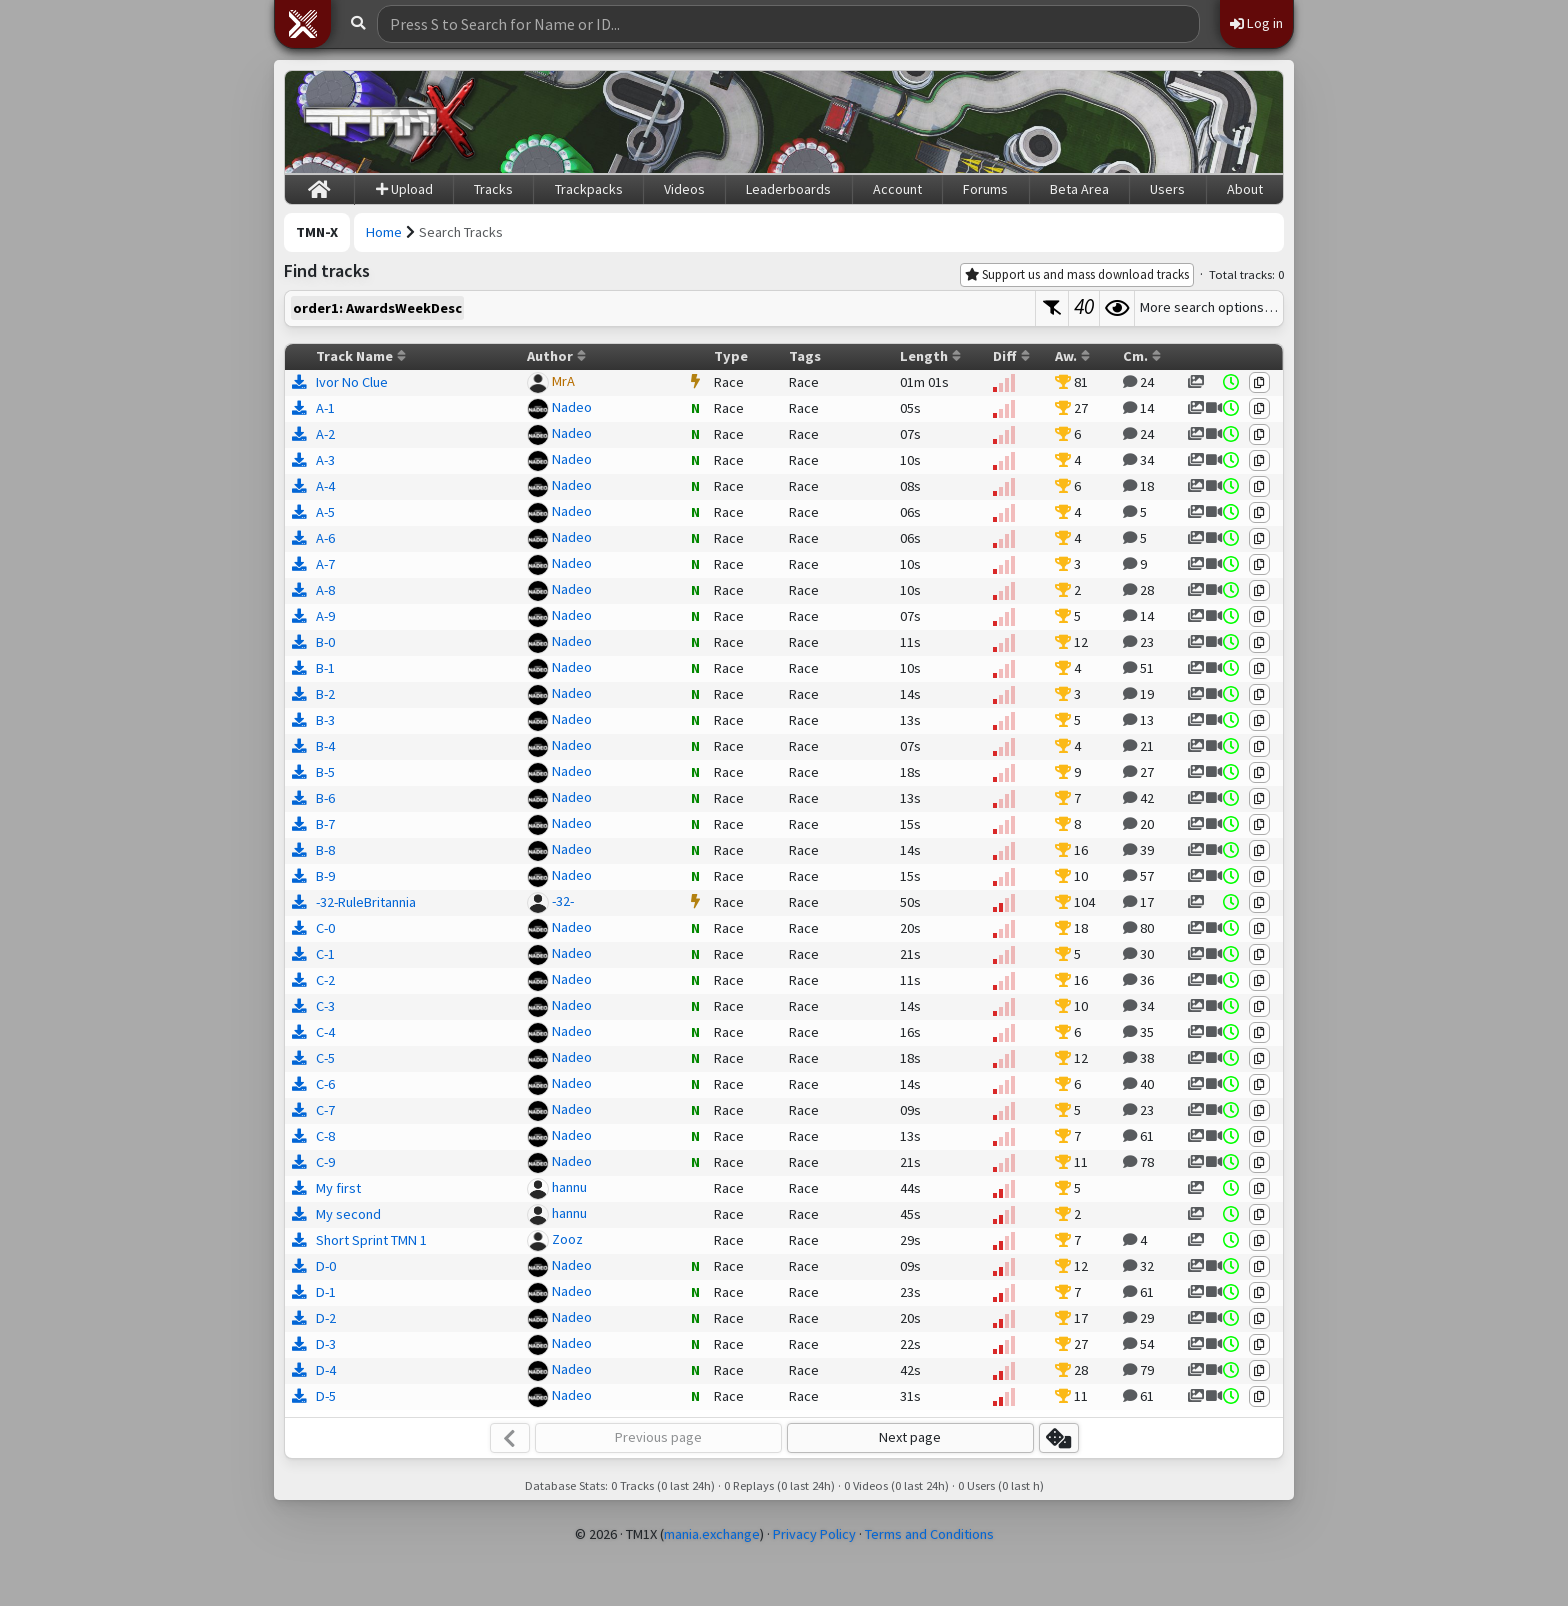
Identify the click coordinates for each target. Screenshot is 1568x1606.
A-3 (325, 460)
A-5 (325, 512)
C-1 (325, 954)
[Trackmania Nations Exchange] (390, 122)
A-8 (325, 590)
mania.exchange (712, 1534)
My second (348, 1214)
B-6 (325, 798)
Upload (404, 189)
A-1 (325, 408)
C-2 (325, 980)
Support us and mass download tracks (1077, 274)
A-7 (325, 564)
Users (1167, 189)
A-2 (325, 434)
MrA (563, 381)
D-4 (326, 1370)
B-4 (325, 746)
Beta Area (1079, 189)
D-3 (326, 1344)
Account (897, 189)
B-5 (325, 772)
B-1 (325, 668)
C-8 (325, 1136)
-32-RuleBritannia (366, 902)
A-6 (325, 538)
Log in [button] (1256, 23)
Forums (985, 189)
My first (338, 1188)
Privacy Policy (814, 1534)
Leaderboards (788, 189)
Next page (910, 1437)
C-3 (325, 1006)
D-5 (326, 1396)
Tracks (493, 189)
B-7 (325, 824)
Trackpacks (589, 189)
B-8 (325, 850)
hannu (569, 1187)
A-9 (325, 616)
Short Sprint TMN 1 (371, 1240)
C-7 (325, 1110)
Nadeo (572, 407)
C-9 (325, 1162)
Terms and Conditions (929, 1534)
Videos (684, 189)
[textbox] (660, 308)
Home (384, 232)
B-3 (325, 720)
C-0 (325, 928)
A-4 (325, 486)
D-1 (326, 1292)
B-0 (325, 642)
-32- (563, 901)
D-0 (326, 1266)
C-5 (325, 1058)
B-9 (325, 876)
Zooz (567, 1239)
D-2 (326, 1318)
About (1245, 189)
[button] (303, 24)
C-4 (325, 1032)
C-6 (325, 1084)
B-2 (325, 694)
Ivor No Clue (352, 382)
